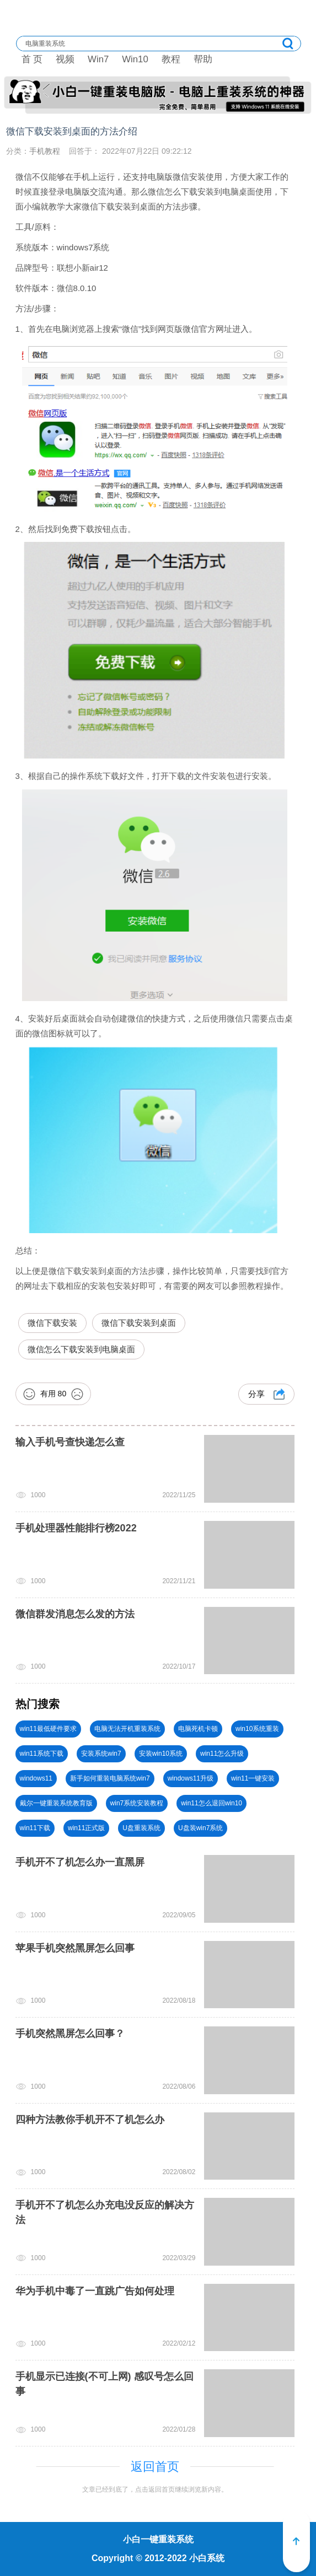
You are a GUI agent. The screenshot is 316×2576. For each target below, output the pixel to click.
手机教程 (44, 151)
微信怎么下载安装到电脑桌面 (81, 1349)
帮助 (203, 59)
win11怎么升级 (222, 1753)
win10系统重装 (257, 1729)
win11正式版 (86, 1828)
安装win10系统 (161, 1753)
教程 (171, 59)
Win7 (98, 59)
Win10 (135, 59)
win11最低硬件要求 (48, 1729)
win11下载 (35, 1828)
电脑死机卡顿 (198, 1729)
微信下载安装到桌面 (138, 1322)
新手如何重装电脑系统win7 (110, 1778)
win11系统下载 (41, 1753)
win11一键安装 (253, 1778)
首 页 (32, 59)
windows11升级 (190, 1778)
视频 (65, 59)
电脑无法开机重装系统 (127, 1729)
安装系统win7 (101, 1753)
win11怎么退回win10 (211, 1803)
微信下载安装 (52, 1322)
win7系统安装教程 (137, 1803)
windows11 (36, 1778)
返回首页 (155, 2466)
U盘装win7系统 (200, 1828)
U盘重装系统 (141, 1828)
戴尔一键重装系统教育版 (56, 1803)
